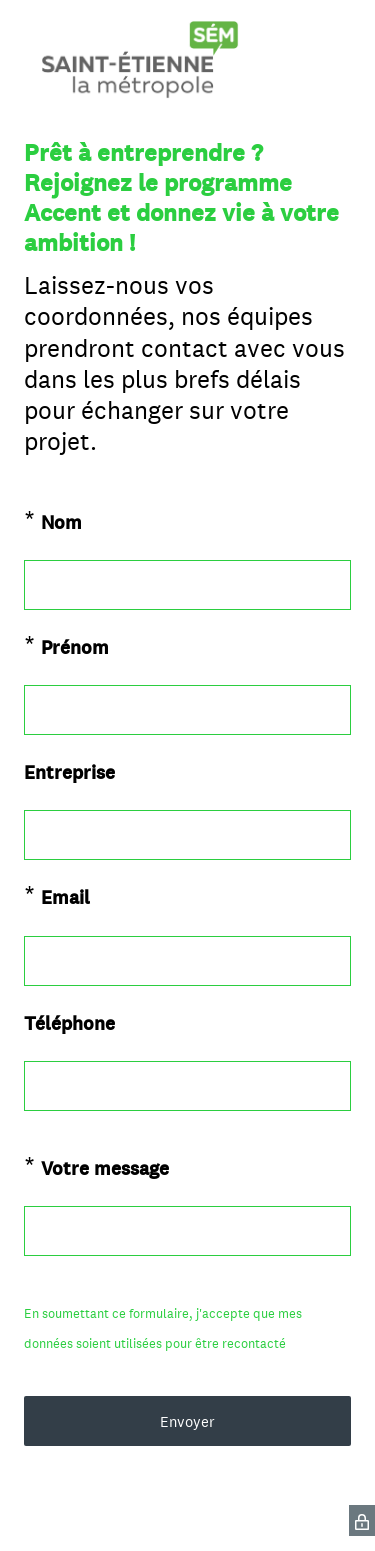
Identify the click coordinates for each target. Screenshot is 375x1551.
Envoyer (187, 1421)
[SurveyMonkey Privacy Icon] (362, 1520)
